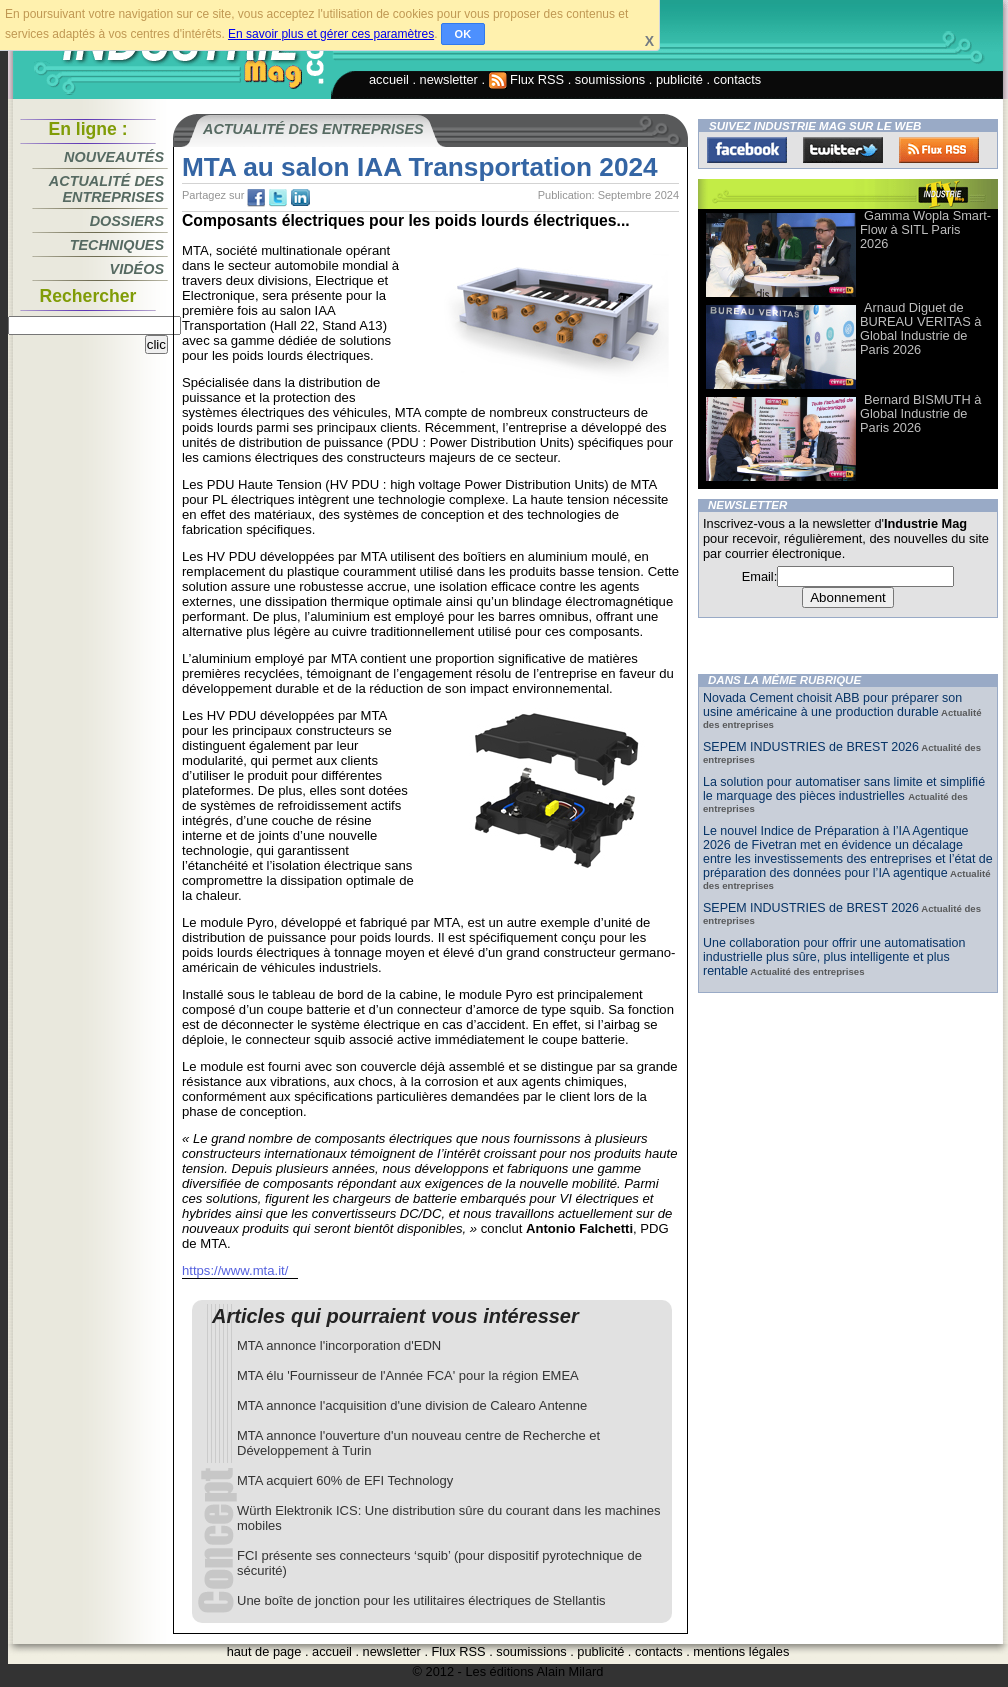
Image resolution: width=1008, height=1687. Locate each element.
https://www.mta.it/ (235, 1270)
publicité (679, 79)
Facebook (747, 150)
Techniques (117, 245)
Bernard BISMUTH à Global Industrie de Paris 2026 (920, 413)
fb (256, 198)
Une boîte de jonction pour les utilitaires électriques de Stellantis (421, 1600)
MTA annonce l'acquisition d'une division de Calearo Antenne (412, 1405)
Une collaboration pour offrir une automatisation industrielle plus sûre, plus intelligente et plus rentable (834, 957)
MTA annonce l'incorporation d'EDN (339, 1345)
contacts (738, 79)
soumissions (610, 79)
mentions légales (741, 1651)
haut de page (264, 1651)
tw (278, 198)
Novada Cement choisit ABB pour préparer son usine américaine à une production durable (832, 705)
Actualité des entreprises (106, 189)
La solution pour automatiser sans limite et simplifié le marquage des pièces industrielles (844, 789)
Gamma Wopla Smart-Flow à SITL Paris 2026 (925, 229)
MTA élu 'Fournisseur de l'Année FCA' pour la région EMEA (408, 1375)
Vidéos (137, 269)
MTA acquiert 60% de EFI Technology (345, 1480)
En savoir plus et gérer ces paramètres (331, 34)
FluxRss (939, 150)
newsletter (449, 79)
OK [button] (463, 34)
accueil (389, 79)
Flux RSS (527, 79)
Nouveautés (114, 157)
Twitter (843, 150)
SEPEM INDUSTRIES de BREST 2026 (811, 747)
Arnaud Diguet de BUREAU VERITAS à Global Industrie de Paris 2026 (920, 328)
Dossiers (127, 221)
